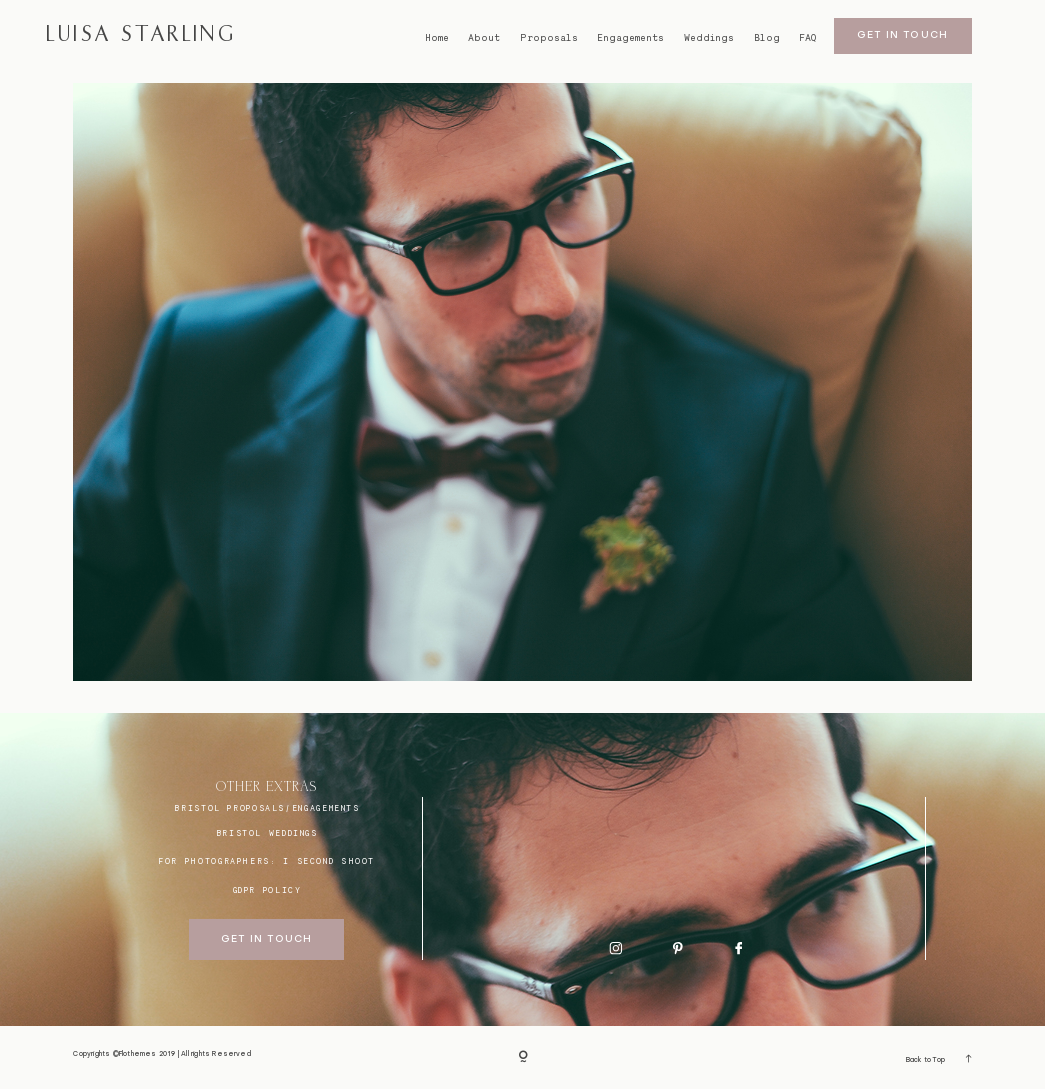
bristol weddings (267, 833)
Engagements (630, 38)
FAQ (807, 38)
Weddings (709, 38)
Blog (767, 38)
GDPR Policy (267, 890)
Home (437, 38)
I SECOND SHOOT (329, 861)
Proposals (549, 38)
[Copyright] (523, 1058)
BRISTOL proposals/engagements (266, 808)
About (484, 38)
